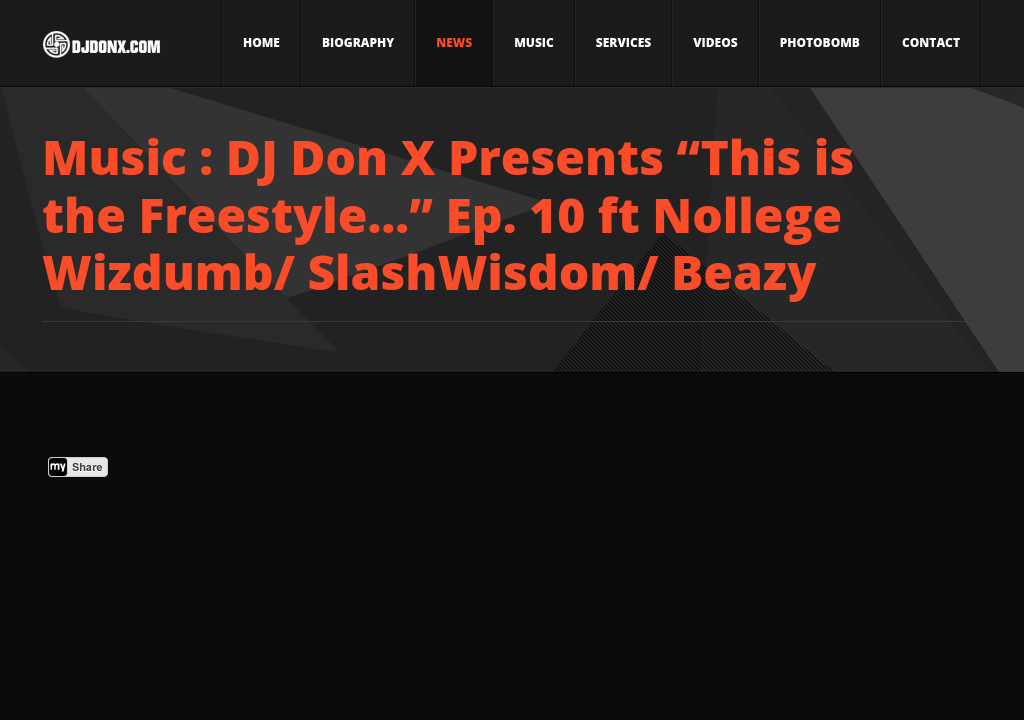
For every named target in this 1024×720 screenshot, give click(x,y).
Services (623, 42)
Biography (358, 42)
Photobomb (820, 42)
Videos (715, 42)
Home (261, 42)
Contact (931, 42)
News (454, 42)
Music (534, 42)
